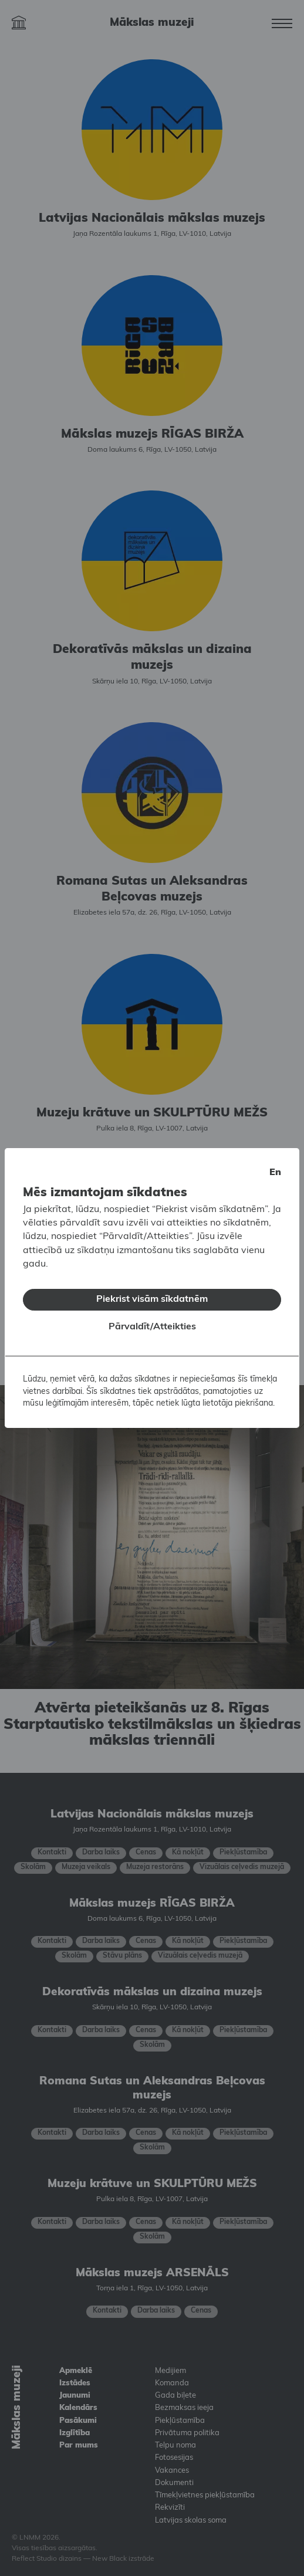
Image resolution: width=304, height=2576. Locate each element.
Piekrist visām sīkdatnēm (152, 1290)
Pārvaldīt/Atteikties (152, 1317)
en (275, 1163)
